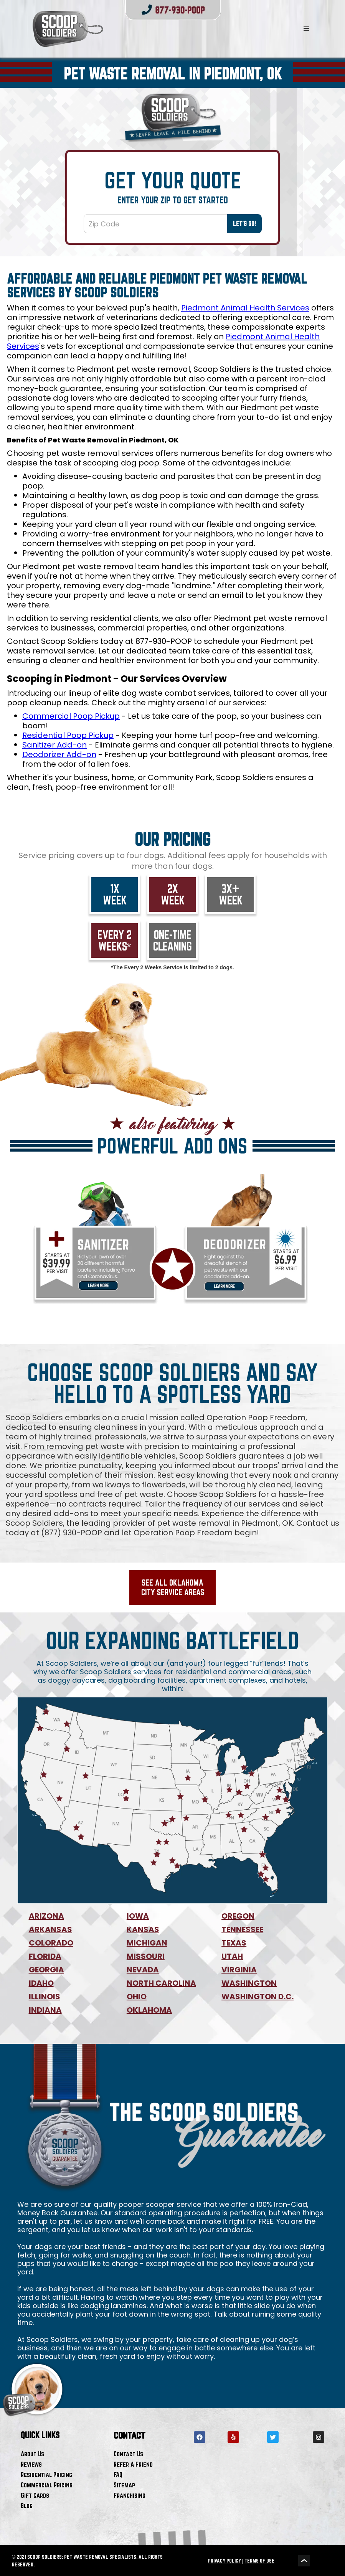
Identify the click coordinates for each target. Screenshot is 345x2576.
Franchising (129, 2495)
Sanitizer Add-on (54, 744)
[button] (306, 28)
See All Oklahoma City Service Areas (172, 1587)
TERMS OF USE (259, 2561)
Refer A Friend (133, 2464)
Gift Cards (35, 2495)
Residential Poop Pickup (68, 735)
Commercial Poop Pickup (71, 716)
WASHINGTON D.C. (257, 1996)
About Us (32, 2453)
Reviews (31, 2464)
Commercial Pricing (47, 2485)
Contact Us (128, 2453)
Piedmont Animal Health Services (245, 307)
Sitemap (124, 2485)
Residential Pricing (46, 2474)
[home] (147, 29)
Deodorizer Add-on (59, 754)
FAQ (118, 2474)
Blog (27, 2505)
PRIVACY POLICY (224, 2561)
